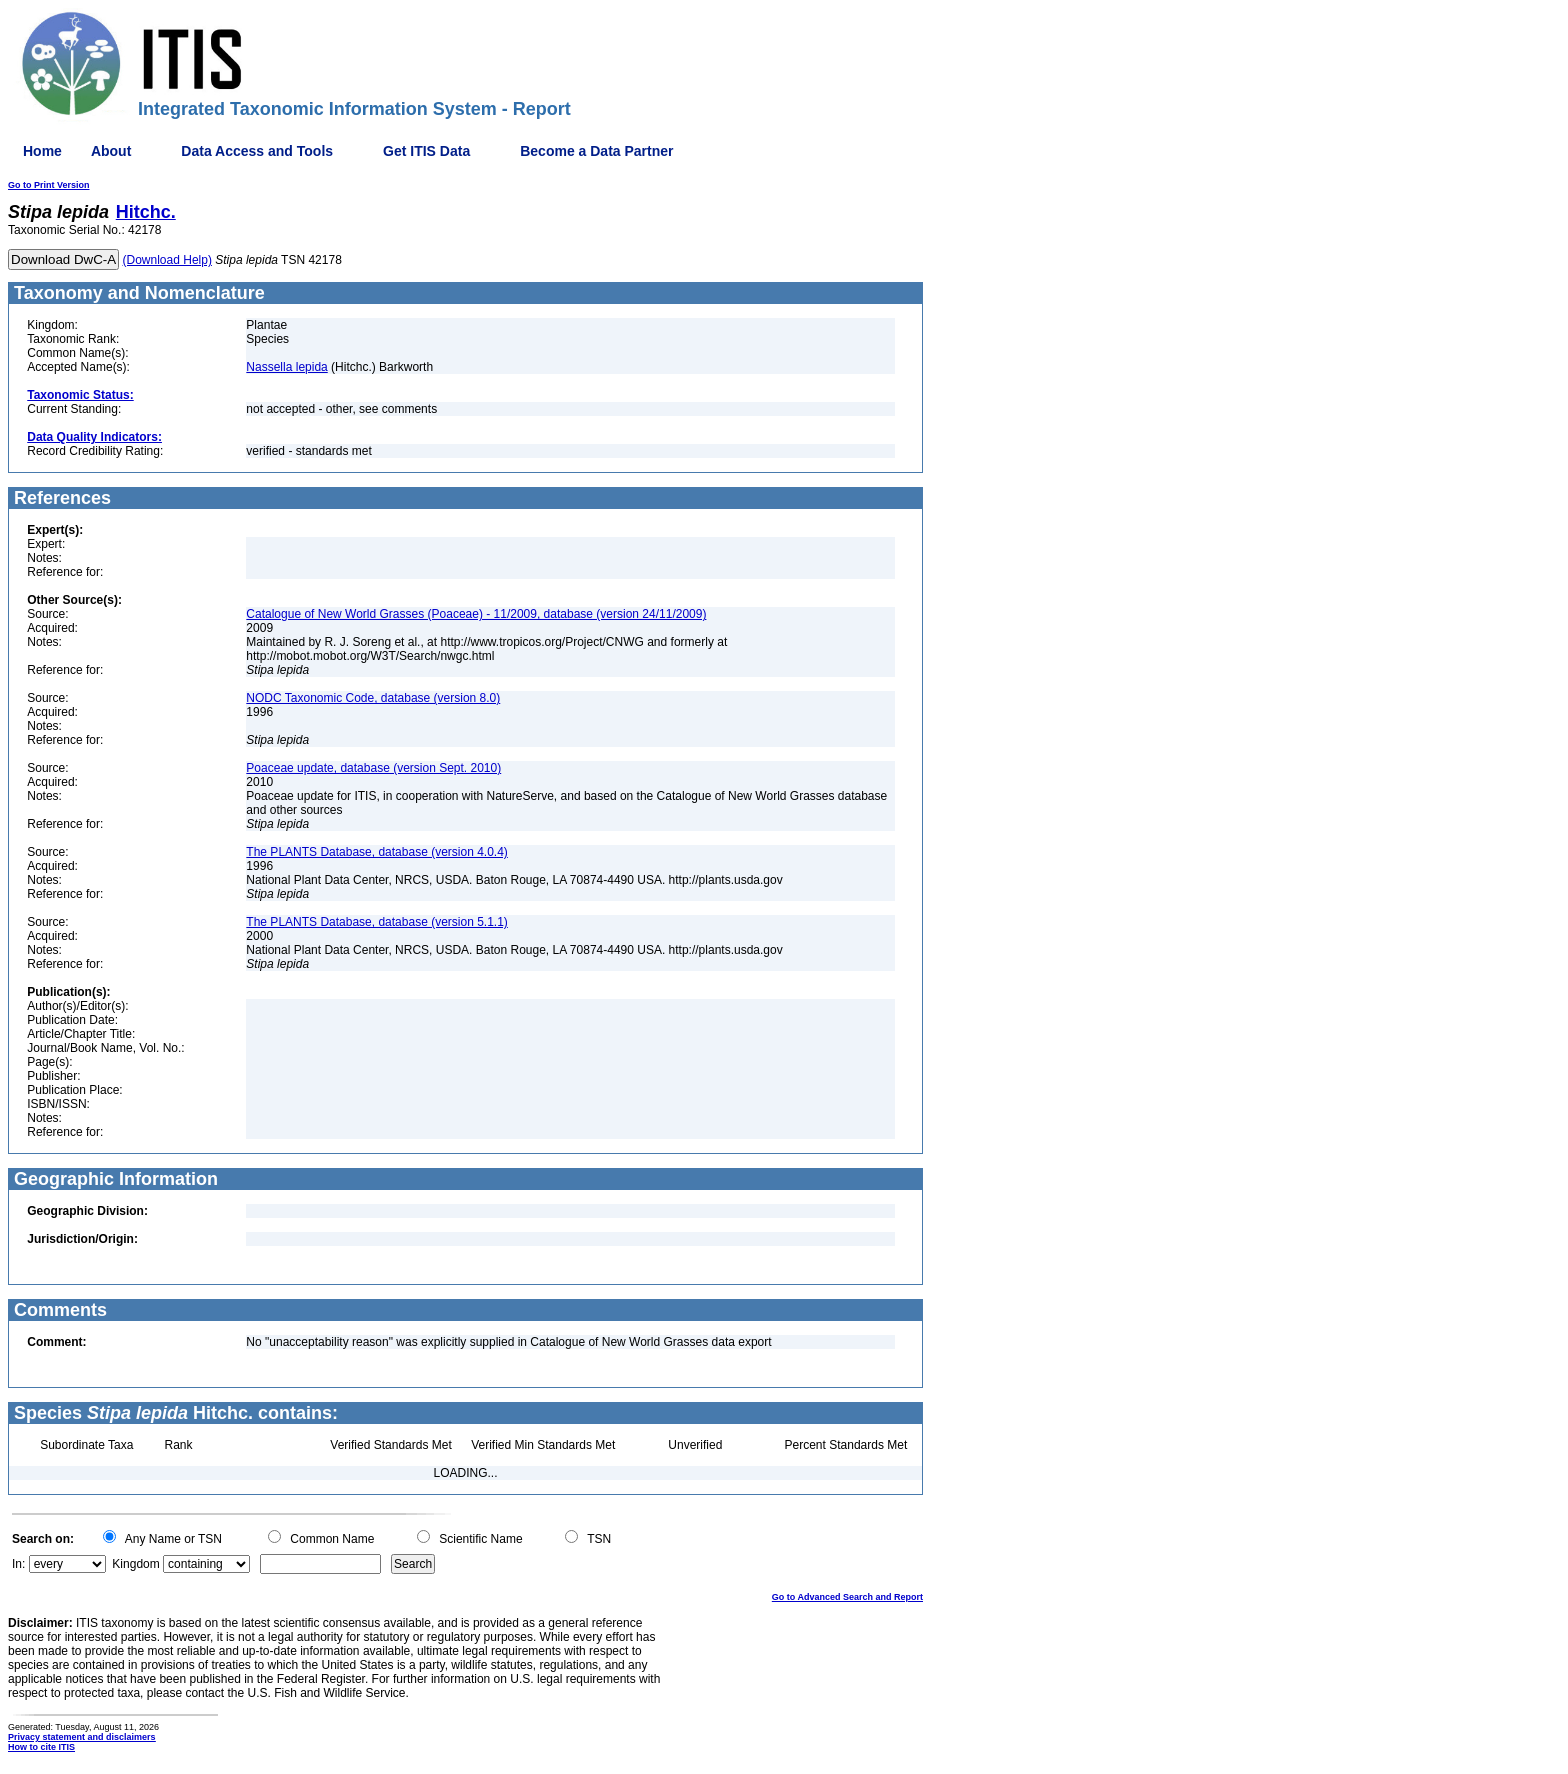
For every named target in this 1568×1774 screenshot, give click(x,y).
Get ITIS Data (426, 151)
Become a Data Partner (596, 151)
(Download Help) (167, 260)
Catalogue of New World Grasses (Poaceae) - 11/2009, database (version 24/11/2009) (476, 614)
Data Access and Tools (257, 151)
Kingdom (135, 1564)
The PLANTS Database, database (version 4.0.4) (376, 852)
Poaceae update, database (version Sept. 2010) (373, 768)
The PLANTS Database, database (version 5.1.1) (376, 922)
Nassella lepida (286, 367)
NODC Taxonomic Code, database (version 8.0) (373, 698)
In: (18, 1564)
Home (42, 151)
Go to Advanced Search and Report (847, 1597)
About (111, 151)
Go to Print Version (49, 185)
